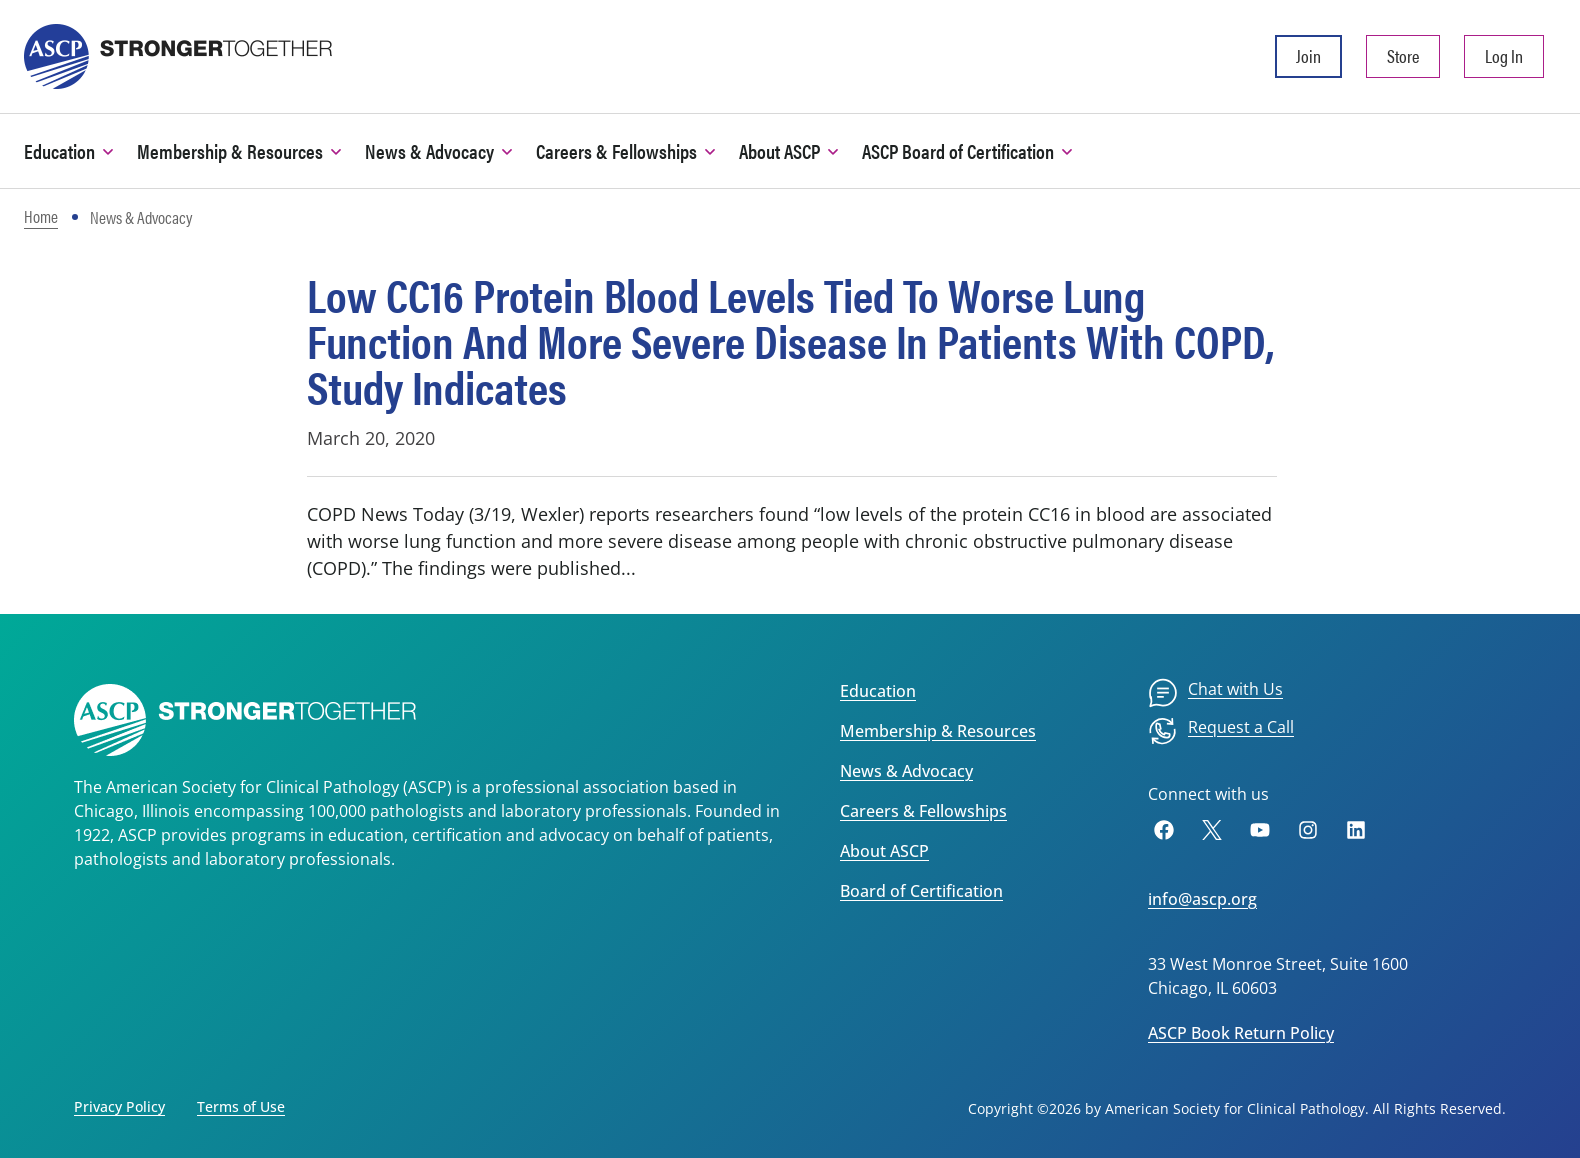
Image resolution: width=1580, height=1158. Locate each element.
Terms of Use (241, 1106)
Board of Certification (921, 891)
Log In (1504, 55)
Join (1308, 55)
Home (41, 216)
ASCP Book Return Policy (1241, 1033)
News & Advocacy (906, 771)
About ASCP (884, 851)
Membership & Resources (938, 731)
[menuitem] (1215, 693)
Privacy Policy (119, 1106)
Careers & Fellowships (923, 811)
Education (878, 691)
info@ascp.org (1202, 899)
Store (1403, 55)
